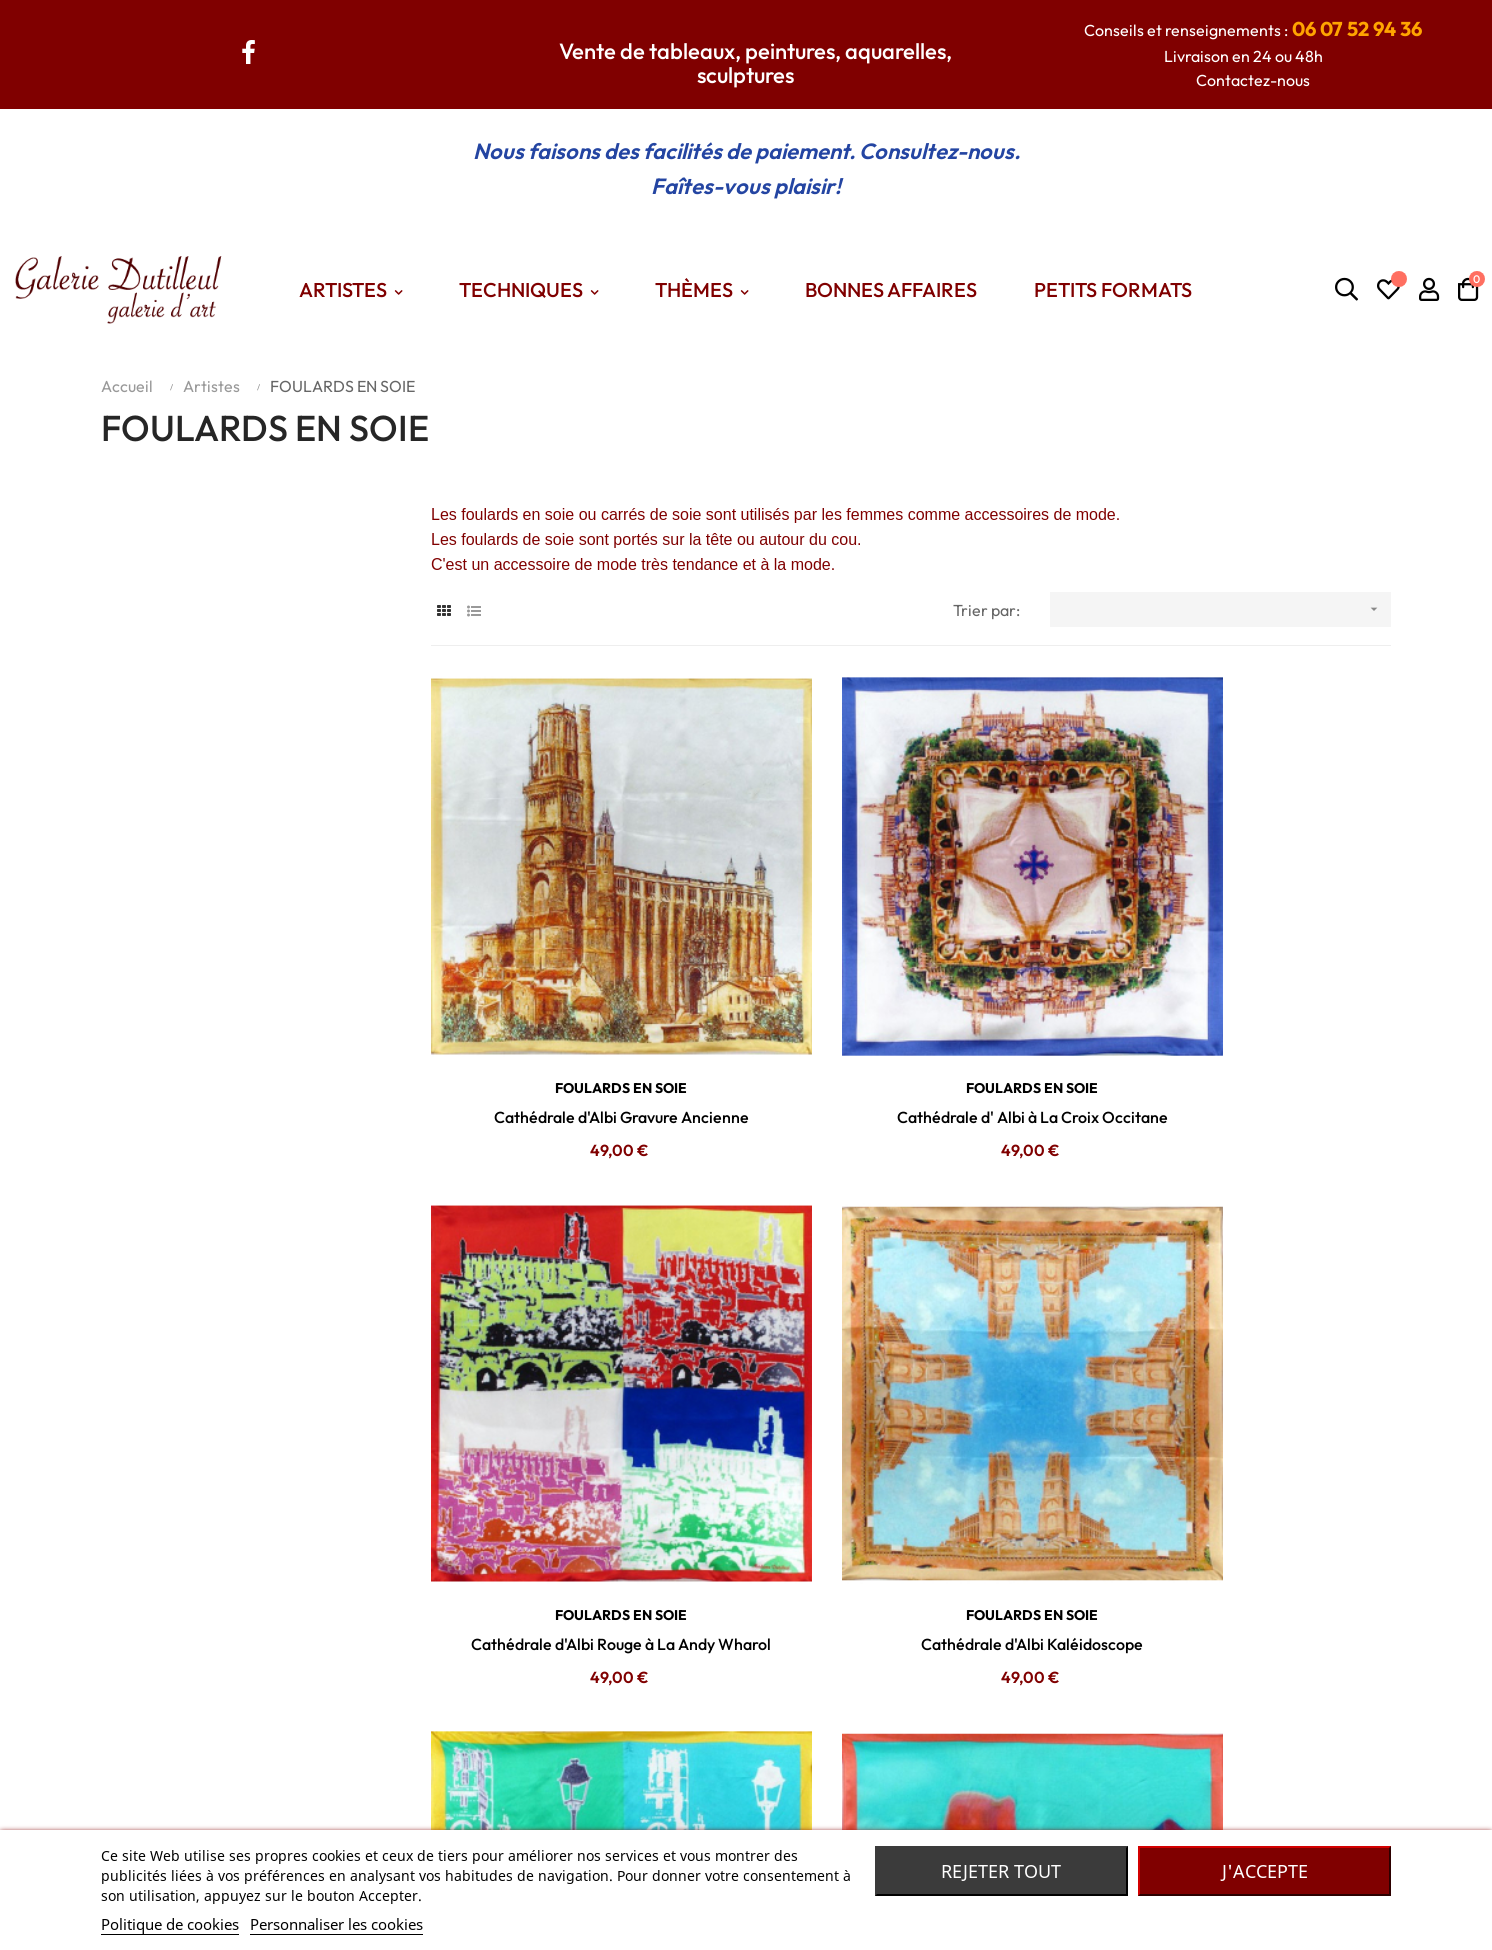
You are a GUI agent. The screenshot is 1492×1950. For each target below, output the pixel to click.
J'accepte (1265, 1871)
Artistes (540, 1784)
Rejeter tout (1001, 1871)
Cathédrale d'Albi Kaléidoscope (581, 1482)
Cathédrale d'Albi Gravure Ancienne (580, 1036)
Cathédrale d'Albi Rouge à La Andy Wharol (1241, 1036)
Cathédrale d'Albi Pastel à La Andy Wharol (911, 1482)
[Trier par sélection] (1220, 609)
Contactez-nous (1253, 80)
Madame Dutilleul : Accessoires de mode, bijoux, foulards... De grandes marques (1043, 1784)
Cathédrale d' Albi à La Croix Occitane (910, 1036)
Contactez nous (319, 1784)
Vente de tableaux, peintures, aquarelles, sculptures (755, 63)
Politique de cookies (170, 1924)
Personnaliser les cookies (336, 1924)
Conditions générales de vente (372, 1814)
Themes (541, 1814)
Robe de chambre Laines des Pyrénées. (900, 1814)
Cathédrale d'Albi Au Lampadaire (1240, 1482)
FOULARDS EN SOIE (581, 1007)
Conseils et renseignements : (1253, 30)
